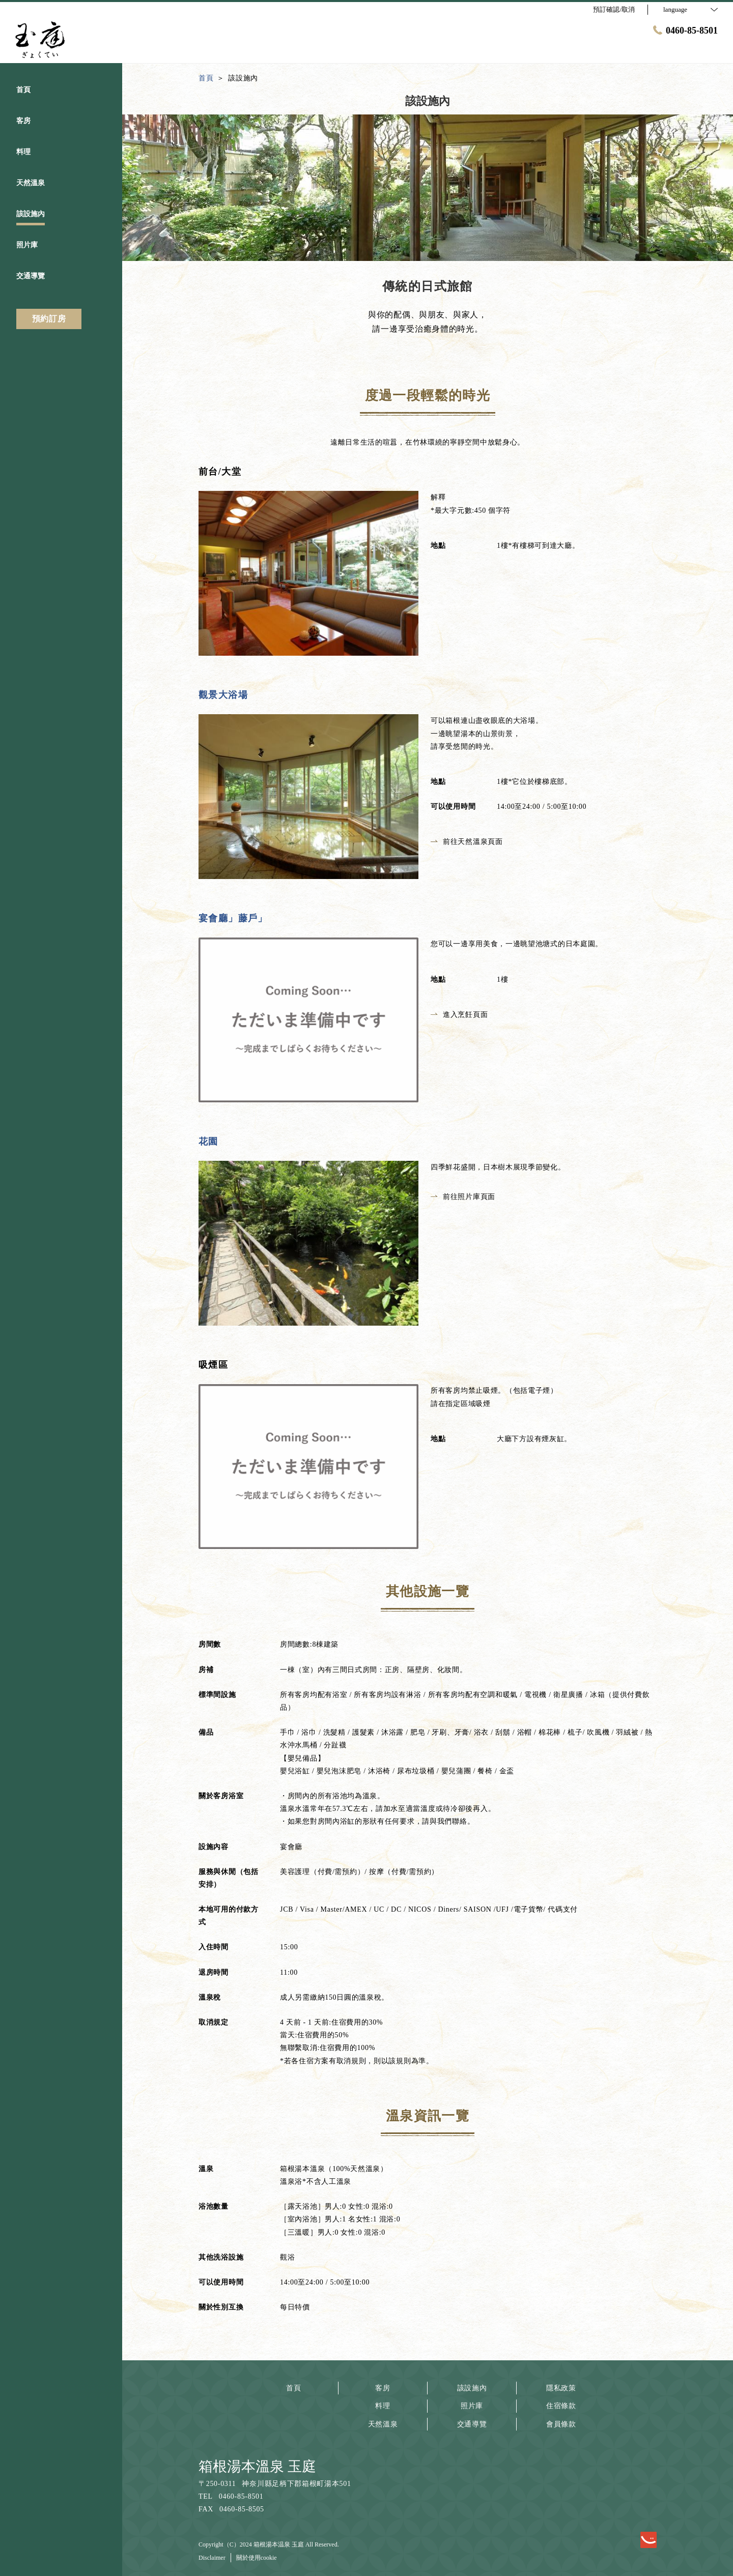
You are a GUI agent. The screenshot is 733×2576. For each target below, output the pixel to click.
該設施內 (472, 2388)
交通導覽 (472, 2424)
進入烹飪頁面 (459, 1014)
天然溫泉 (383, 2424)
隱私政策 (561, 2388)
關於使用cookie (256, 2557)
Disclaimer (212, 2557)
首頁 (293, 2388)
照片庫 (472, 2406)
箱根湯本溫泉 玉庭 (257, 2466)
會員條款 (561, 2424)
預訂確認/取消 (614, 9)
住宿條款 (561, 2406)
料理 (382, 2406)
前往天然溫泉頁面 (467, 841)
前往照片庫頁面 (463, 1197)
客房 (382, 2388)
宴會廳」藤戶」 (233, 918)
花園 (208, 1141)
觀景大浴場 (223, 695)
